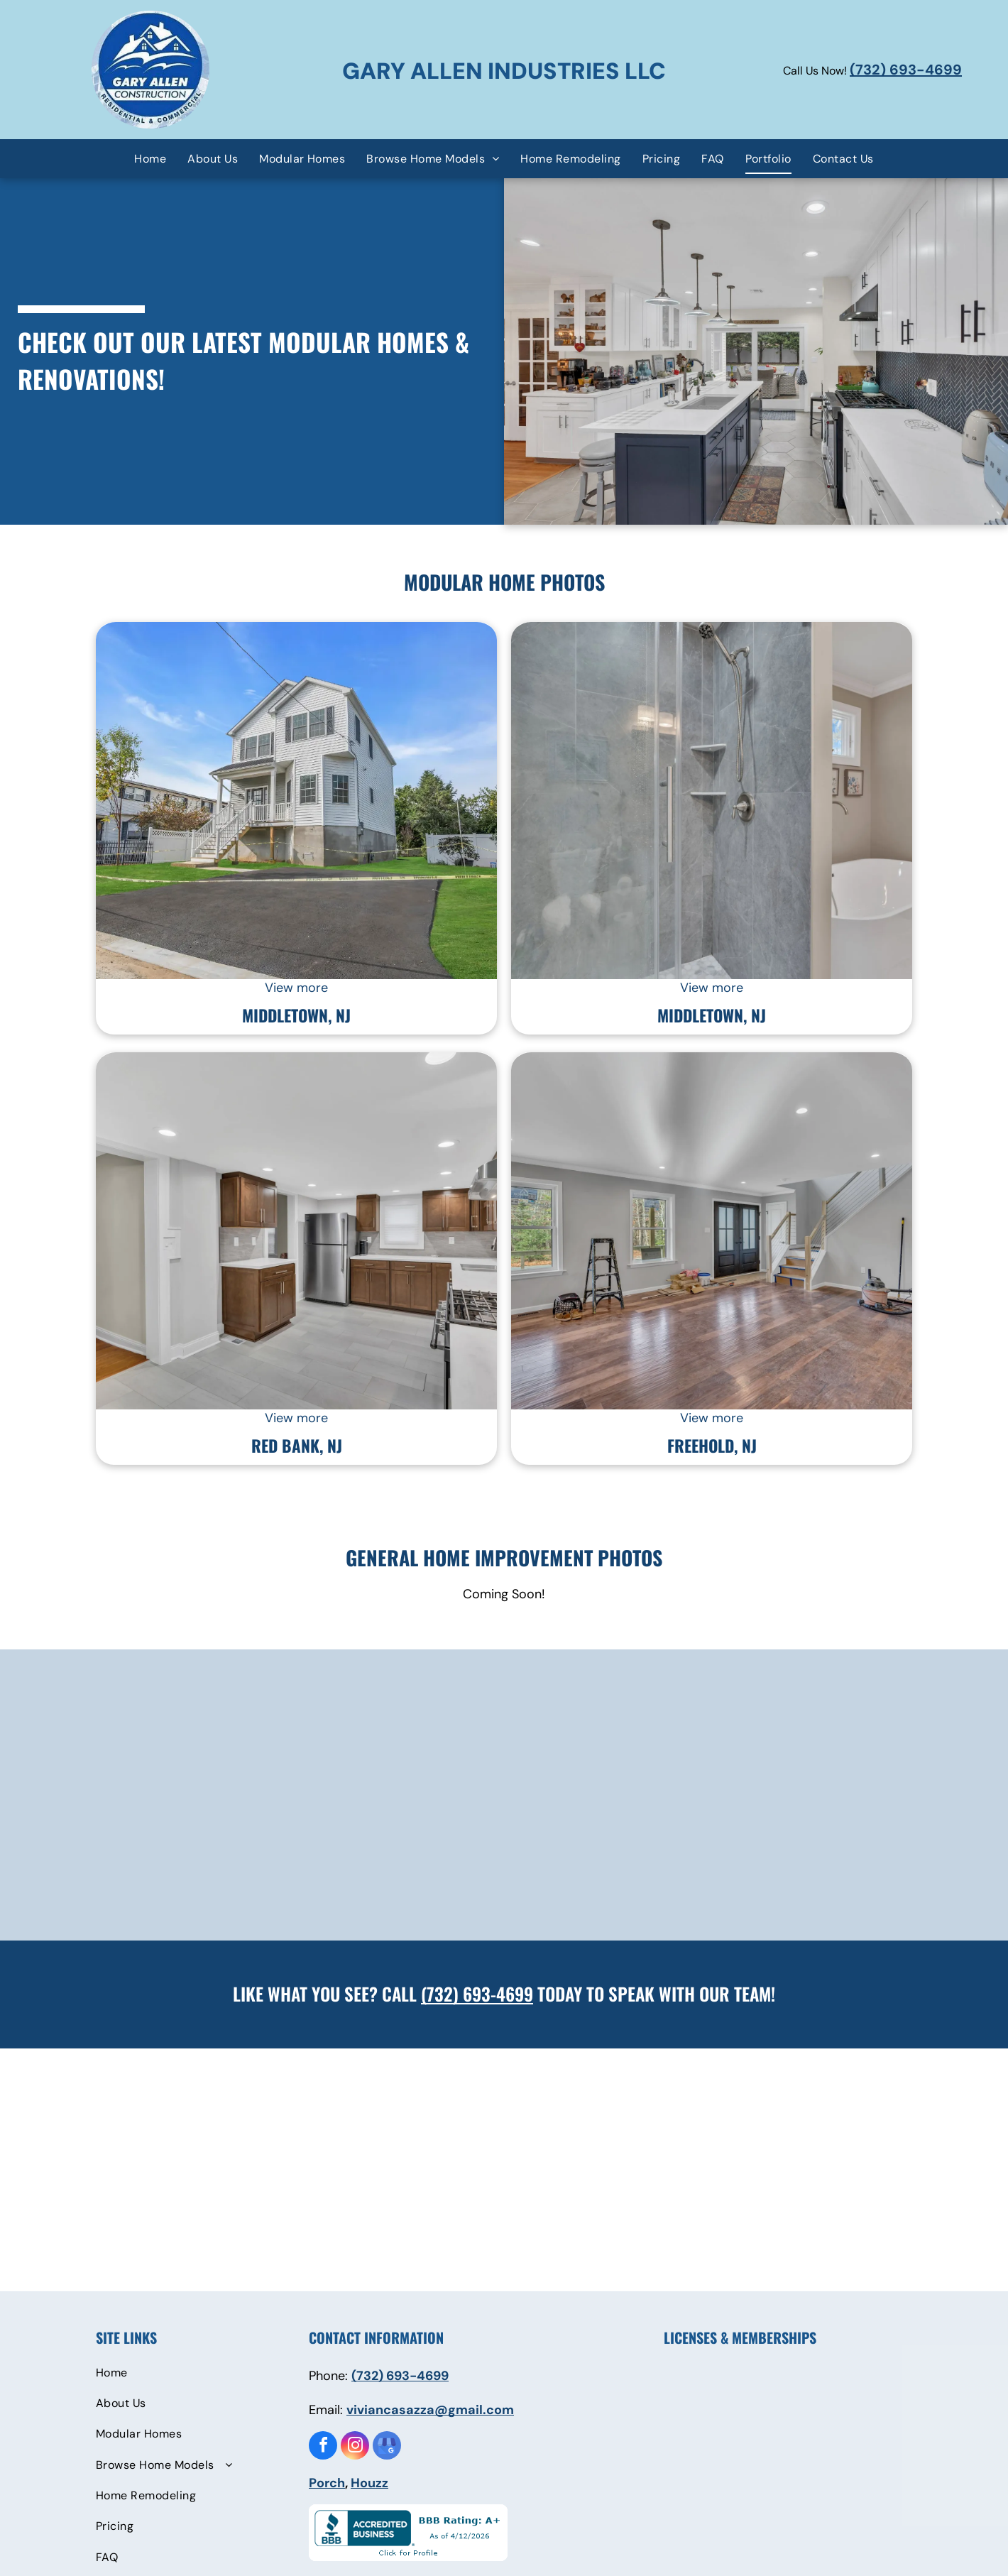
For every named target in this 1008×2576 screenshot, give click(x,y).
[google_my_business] (387, 2447)
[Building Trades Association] (788, 2393)
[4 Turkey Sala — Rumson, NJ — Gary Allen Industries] (711, 1230)
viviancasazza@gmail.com (430, 2409)
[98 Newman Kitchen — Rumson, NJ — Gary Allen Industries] (296, 1230)
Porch (327, 2483)
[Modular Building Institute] (869, 2393)
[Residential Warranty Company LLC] (707, 2529)
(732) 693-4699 (906, 69)
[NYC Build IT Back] (707, 2393)
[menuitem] (150, 158)
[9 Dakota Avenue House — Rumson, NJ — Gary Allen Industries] (296, 800)
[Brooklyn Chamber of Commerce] (707, 2461)
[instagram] (355, 2447)
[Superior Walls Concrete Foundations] (788, 2461)
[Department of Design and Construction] (869, 2461)
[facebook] (323, 2447)
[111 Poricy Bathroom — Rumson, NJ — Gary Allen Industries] (711, 800)
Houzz (369, 2483)
